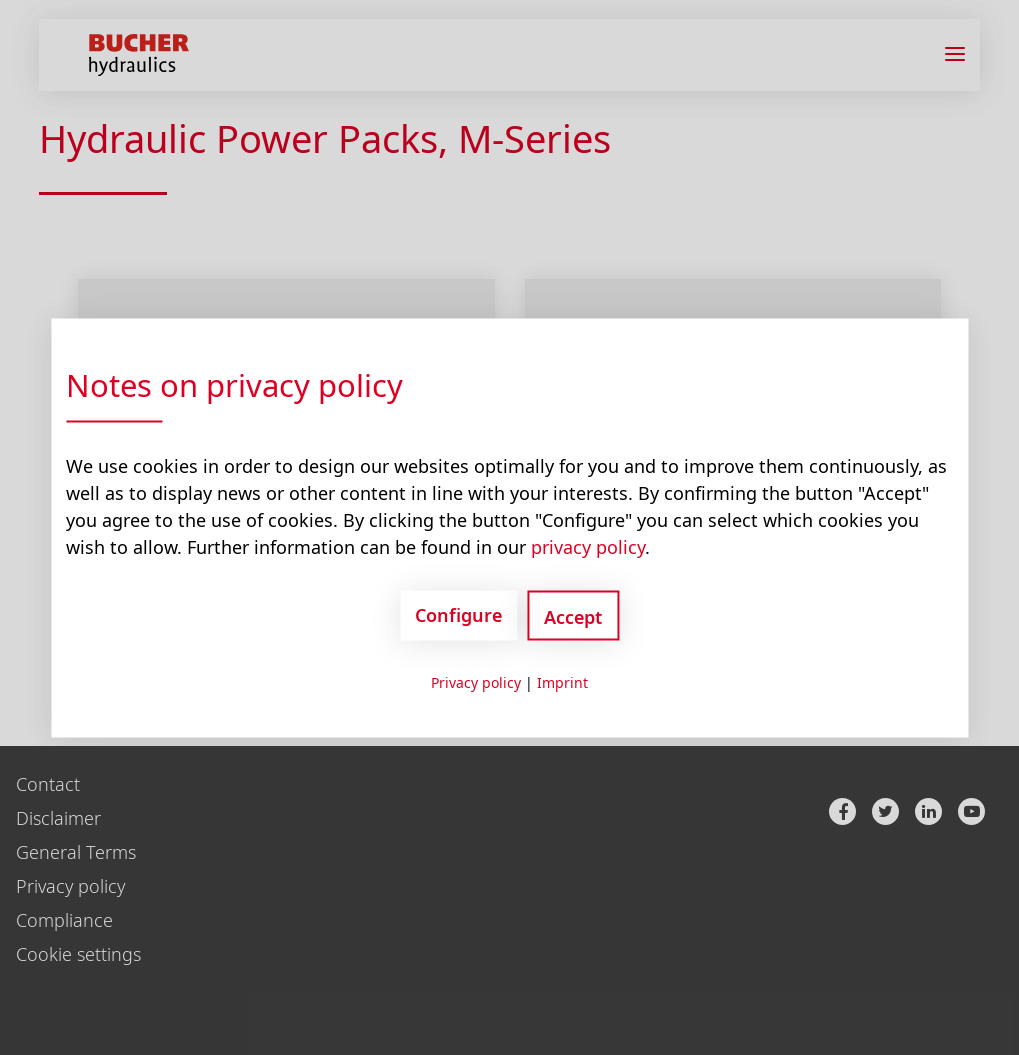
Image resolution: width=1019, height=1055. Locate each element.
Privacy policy (476, 681)
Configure (458, 615)
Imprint (562, 681)
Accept (573, 616)
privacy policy (588, 546)
